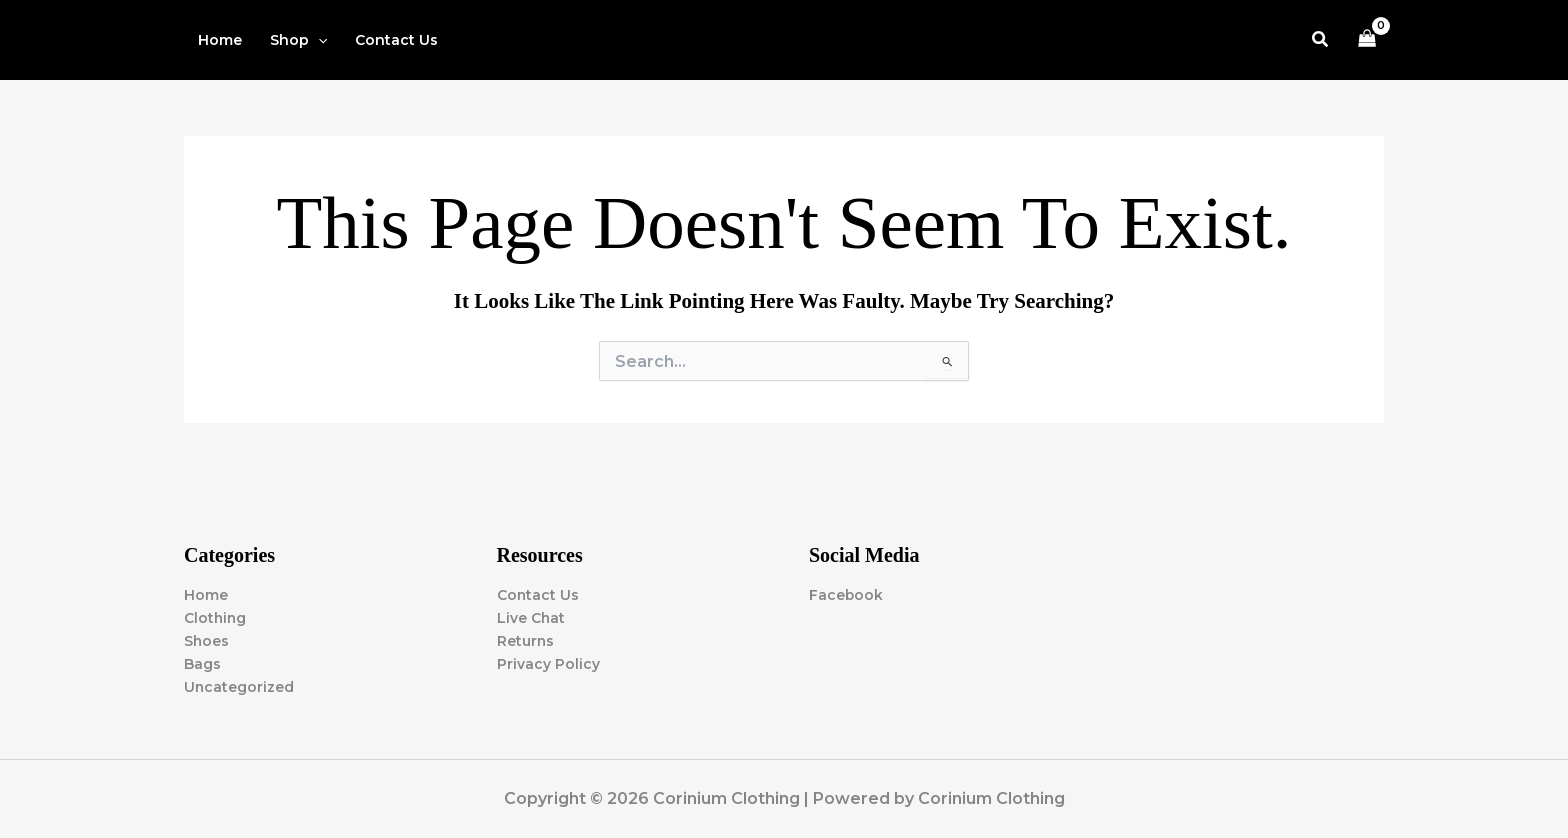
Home (206, 595)
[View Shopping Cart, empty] (1367, 40)
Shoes (207, 641)
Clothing (216, 618)
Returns (526, 641)
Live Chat (531, 618)
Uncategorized (239, 687)
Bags (202, 664)
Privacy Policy (548, 664)
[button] (298, 40)
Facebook (846, 595)
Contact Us (538, 595)
